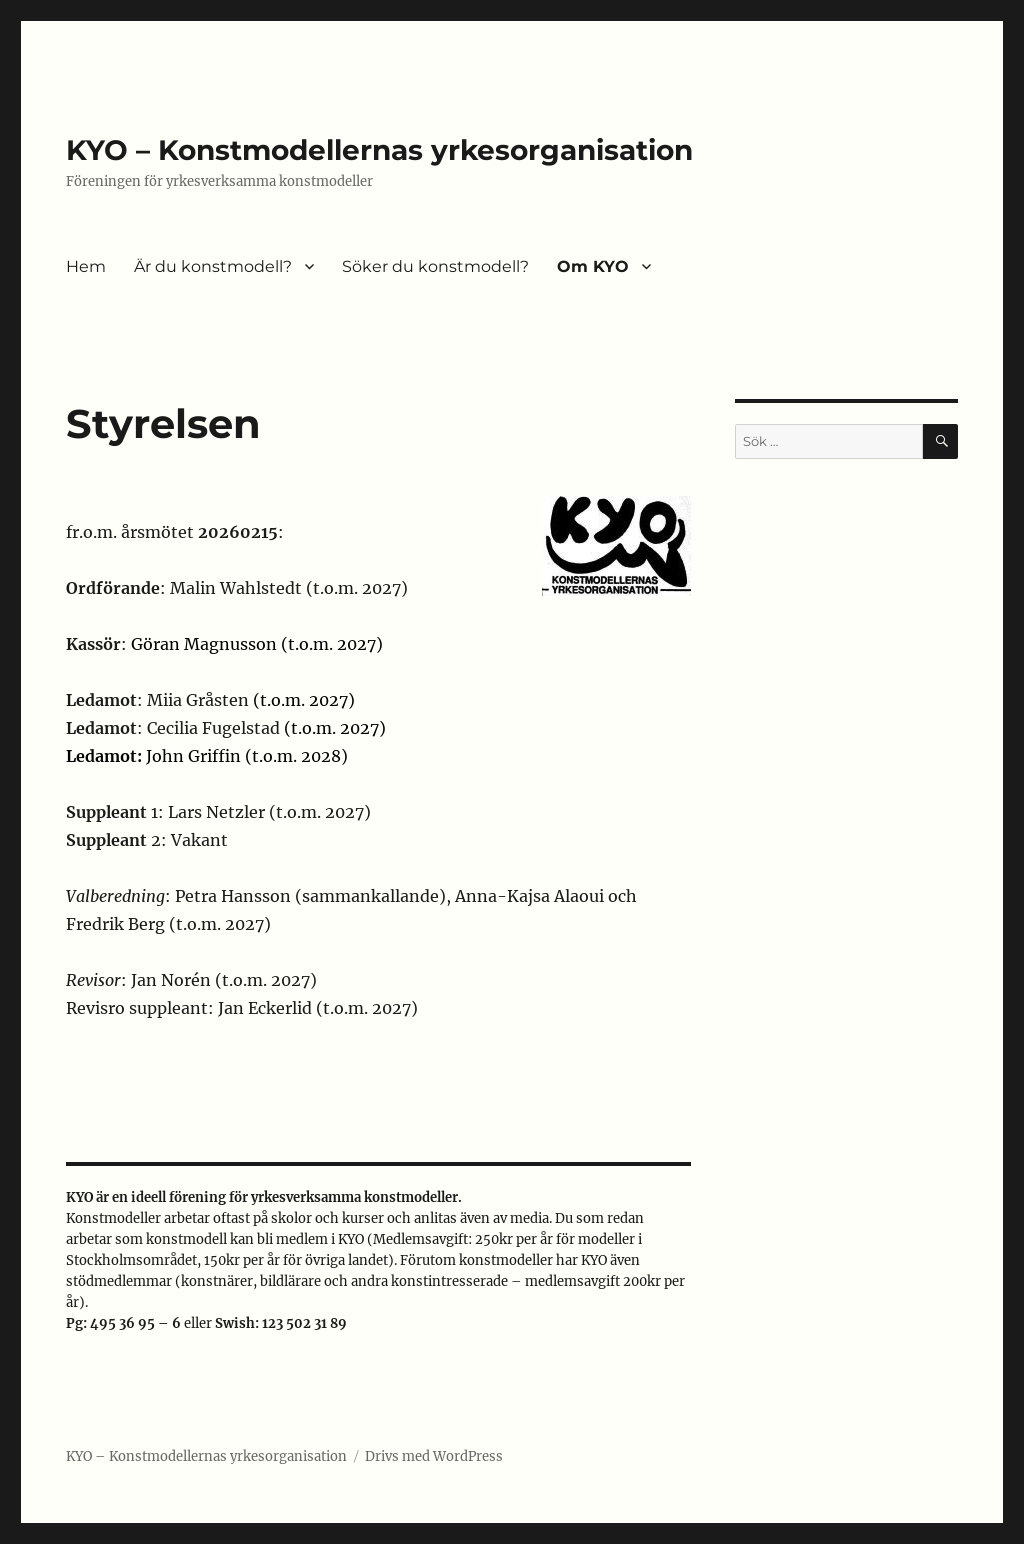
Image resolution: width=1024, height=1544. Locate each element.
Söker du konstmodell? (435, 266)
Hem (86, 266)
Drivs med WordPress (434, 1456)
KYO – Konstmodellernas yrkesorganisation (379, 150)
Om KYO (593, 266)
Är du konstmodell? (213, 266)
